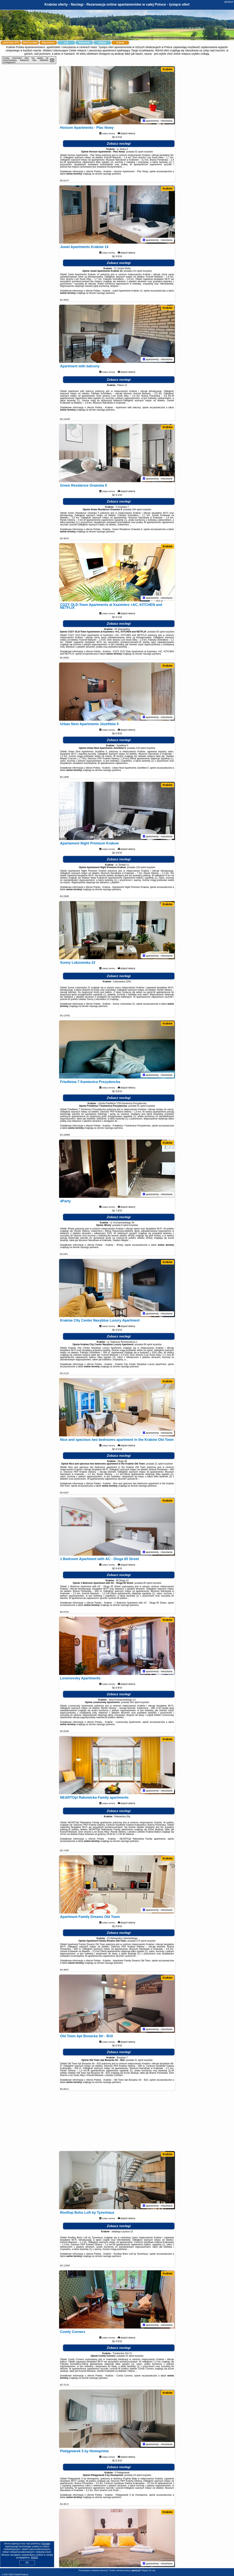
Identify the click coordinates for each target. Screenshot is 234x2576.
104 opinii (137, 509)
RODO (34, 2557)
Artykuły (120, 43)
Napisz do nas (149, 2570)
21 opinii (159, 1463)
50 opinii (160, 631)
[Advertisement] (117, 2123)
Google (46, 2543)
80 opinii (147, 1583)
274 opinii (141, 1940)
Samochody (84, 43)
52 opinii (139, 151)
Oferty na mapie (30, 43)
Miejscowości (48, 43)
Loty (66, 43)
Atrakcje (102, 43)
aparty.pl (228, 1)
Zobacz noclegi (119, 143)
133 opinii (141, 748)
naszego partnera (112, 173)
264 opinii (135, 1702)
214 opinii (137, 271)
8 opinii (125, 1225)
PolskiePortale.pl (21, 2574)
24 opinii (129, 2356)
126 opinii (141, 867)
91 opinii (141, 1106)
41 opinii (139, 2060)
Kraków (167, 69)
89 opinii (148, 1344)
